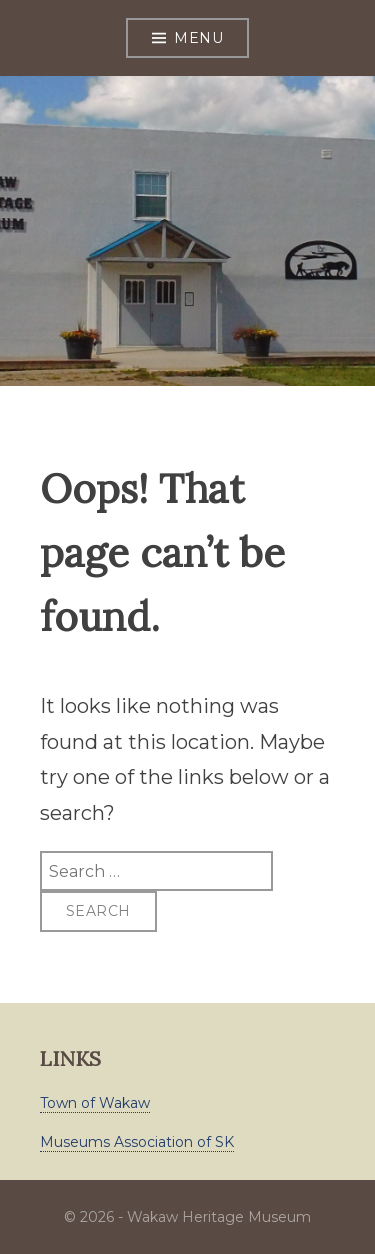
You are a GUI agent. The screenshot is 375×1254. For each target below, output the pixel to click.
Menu (198, 38)
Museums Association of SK (137, 1142)
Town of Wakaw (95, 1103)
